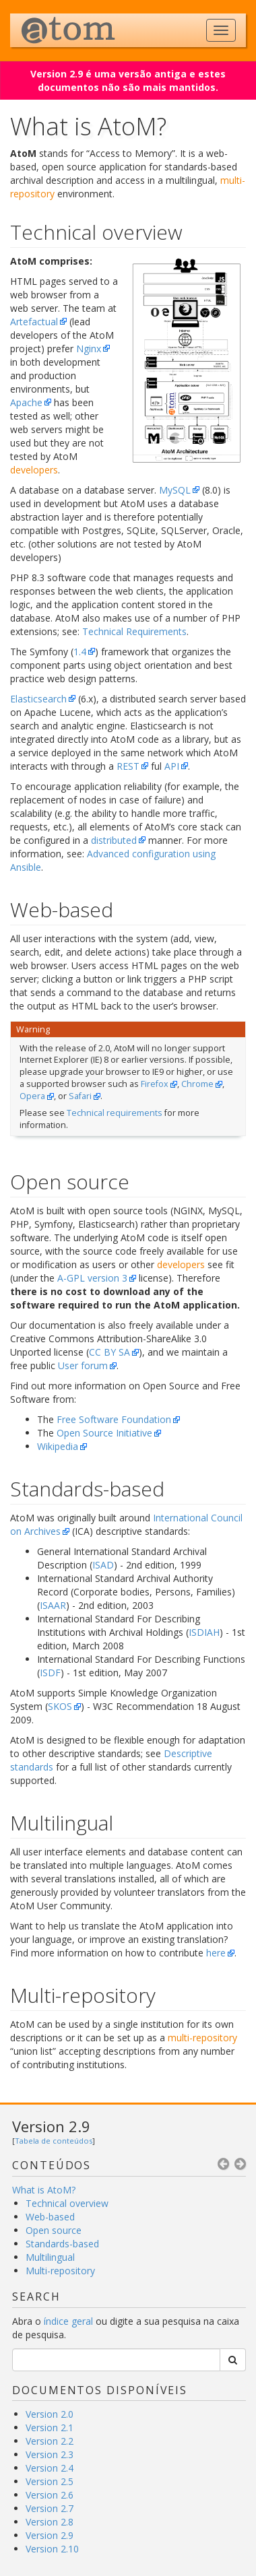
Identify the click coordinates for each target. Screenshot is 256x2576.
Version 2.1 (49, 2427)
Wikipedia (57, 1446)
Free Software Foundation (114, 1419)
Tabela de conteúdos (53, 2141)
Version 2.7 (49, 2508)
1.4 (79, 651)
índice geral (68, 2321)
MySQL (175, 490)
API (171, 766)
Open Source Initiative (104, 1432)
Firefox (154, 1084)
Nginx (88, 348)
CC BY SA (109, 1352)
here (216, 1952)
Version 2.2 (49, 2441)
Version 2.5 (49, 2481)
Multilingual (50, 2257)
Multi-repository (60, 2270)
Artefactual (34, 321)
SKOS (60, 1706)
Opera (32, 1096)
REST (128, 766)
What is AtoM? (43, 2189)
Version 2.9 (51, 2126)
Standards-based (62, 2243)
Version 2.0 (49, 2414)
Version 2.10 (52, 2548)
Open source (54, 2230)
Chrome (197, 1084)
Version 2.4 (49, 2468)
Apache (26, 402)
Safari (80, 1096)
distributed (114, 840)
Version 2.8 (49, 2521)
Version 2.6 (49, 2494)
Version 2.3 (49, 2454)
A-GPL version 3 (92, 1278)
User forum (83, 1365)
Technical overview (67, 2203)
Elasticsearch (38, 698)
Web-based (50, 2216)
